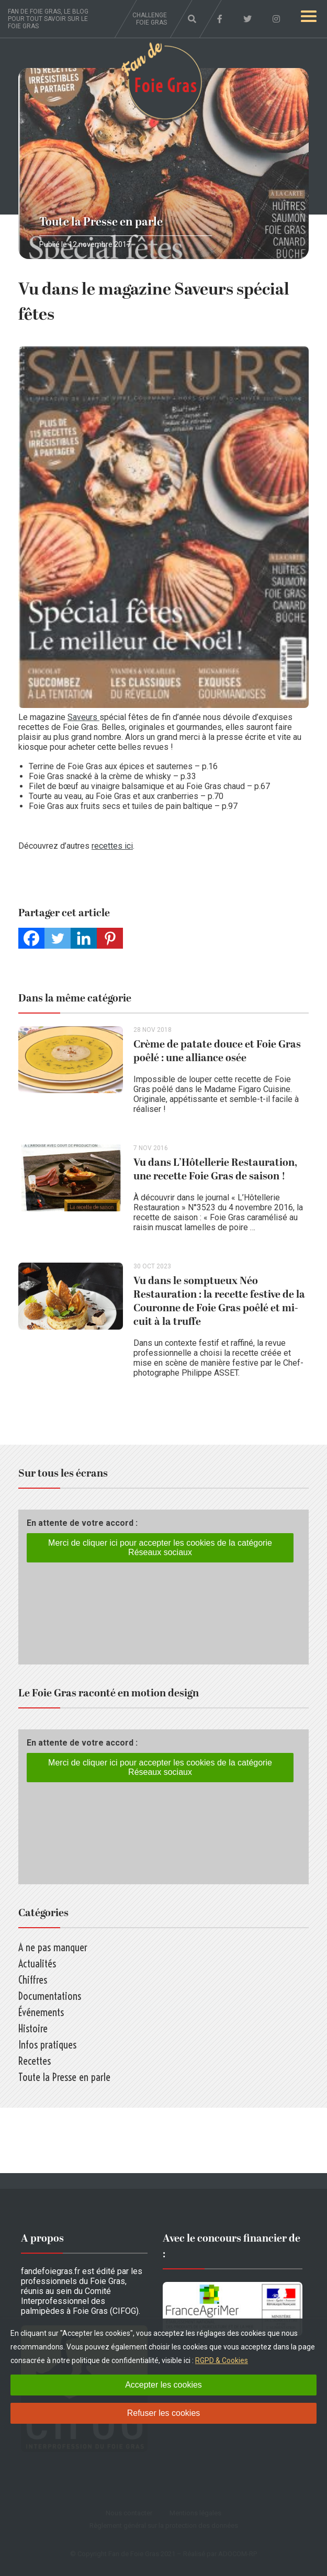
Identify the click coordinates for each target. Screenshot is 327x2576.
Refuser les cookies (163, 2413)
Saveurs (83, 717)
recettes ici (112, 846)
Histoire (33, 2028)
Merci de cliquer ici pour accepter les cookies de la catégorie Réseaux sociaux (160, 1547)
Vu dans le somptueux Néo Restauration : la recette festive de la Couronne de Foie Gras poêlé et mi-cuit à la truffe (219, 1301)
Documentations (49, 1996)
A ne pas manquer (52, 1947)
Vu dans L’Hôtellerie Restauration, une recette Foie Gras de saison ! (215, 1169)
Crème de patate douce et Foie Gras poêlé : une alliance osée (217, 1051)
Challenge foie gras (149, 19)
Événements (41, 2012)
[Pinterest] (110, 938)
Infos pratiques (47, 2044)
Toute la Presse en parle (101, 222)
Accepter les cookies (163, 2384)
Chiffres (32, 1979)
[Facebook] (31, 938)
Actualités (37, 1963)
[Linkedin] (84, 938)
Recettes (34, 2060)
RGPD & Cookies (221, 2360)
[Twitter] (57, 938)
